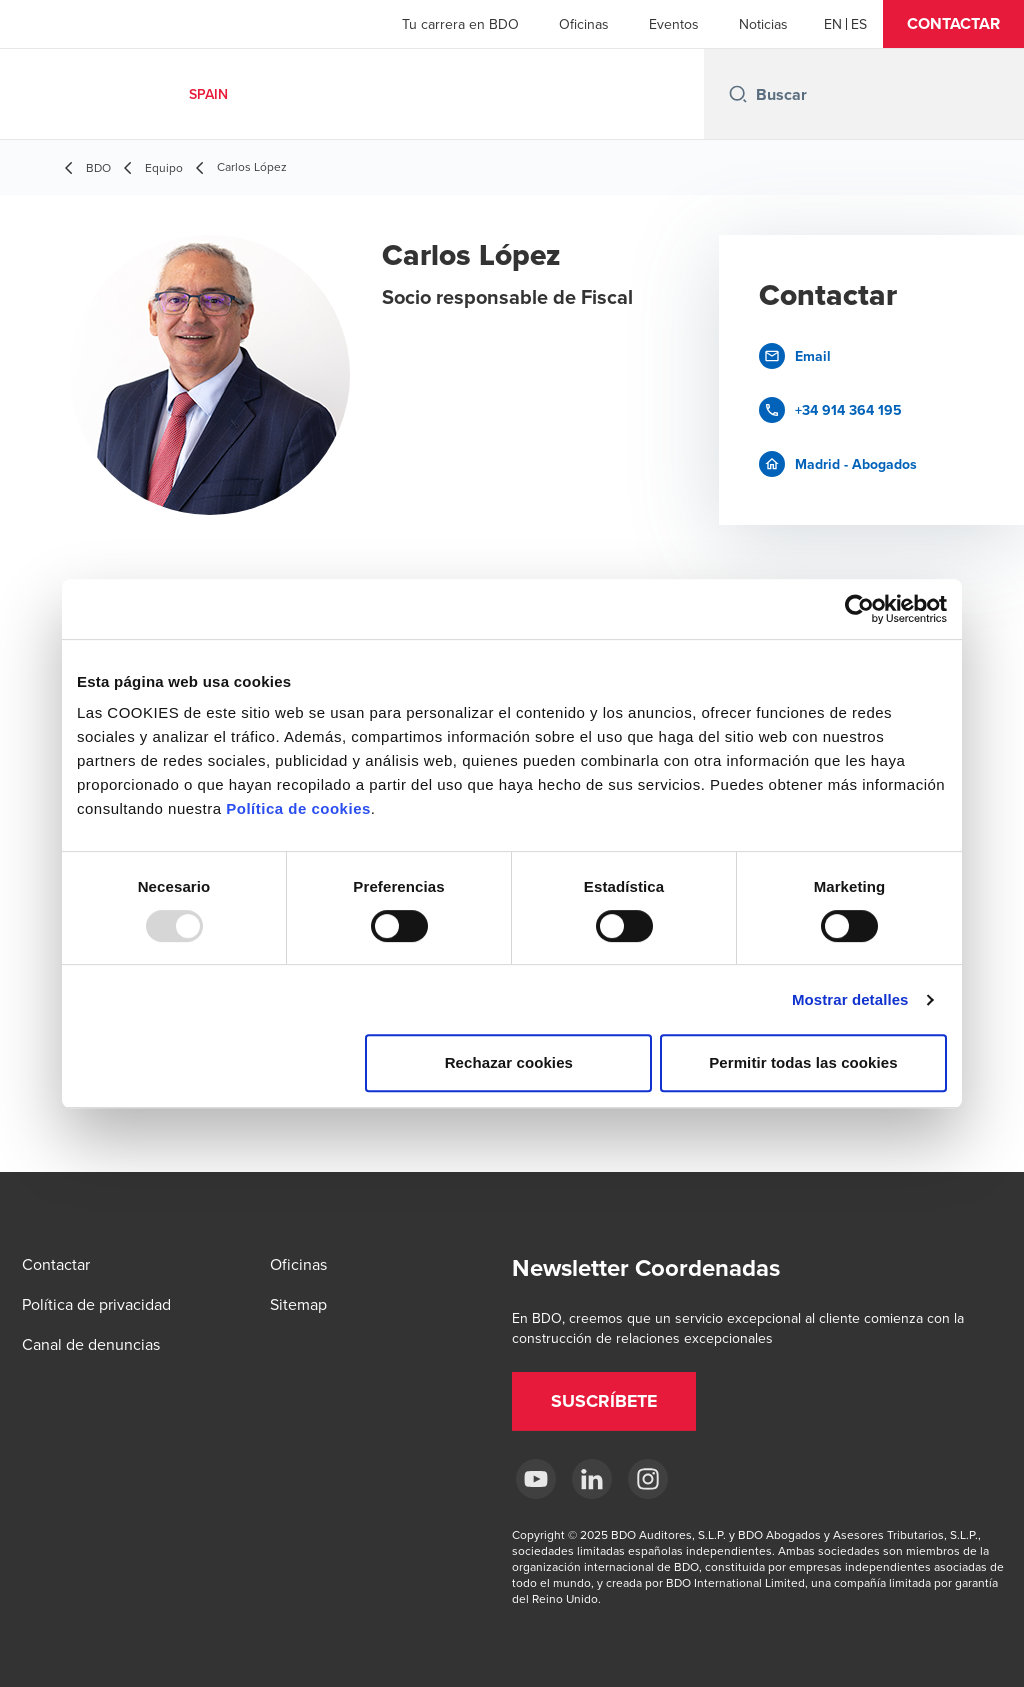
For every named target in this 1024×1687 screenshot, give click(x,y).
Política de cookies (298, 808)
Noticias (763, 24)
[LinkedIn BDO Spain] (592, 1479)
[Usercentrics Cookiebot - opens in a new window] (859, 609)
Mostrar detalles (850, 999)
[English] (833, 24)
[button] (953, 24)
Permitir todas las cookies (803, 1062)
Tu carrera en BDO (460, 24)
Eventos (674, 24)
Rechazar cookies (509, 1062)
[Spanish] (859, 24)
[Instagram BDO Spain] (648, 1479)
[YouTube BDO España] (536, 1479)
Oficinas (584, 24)
